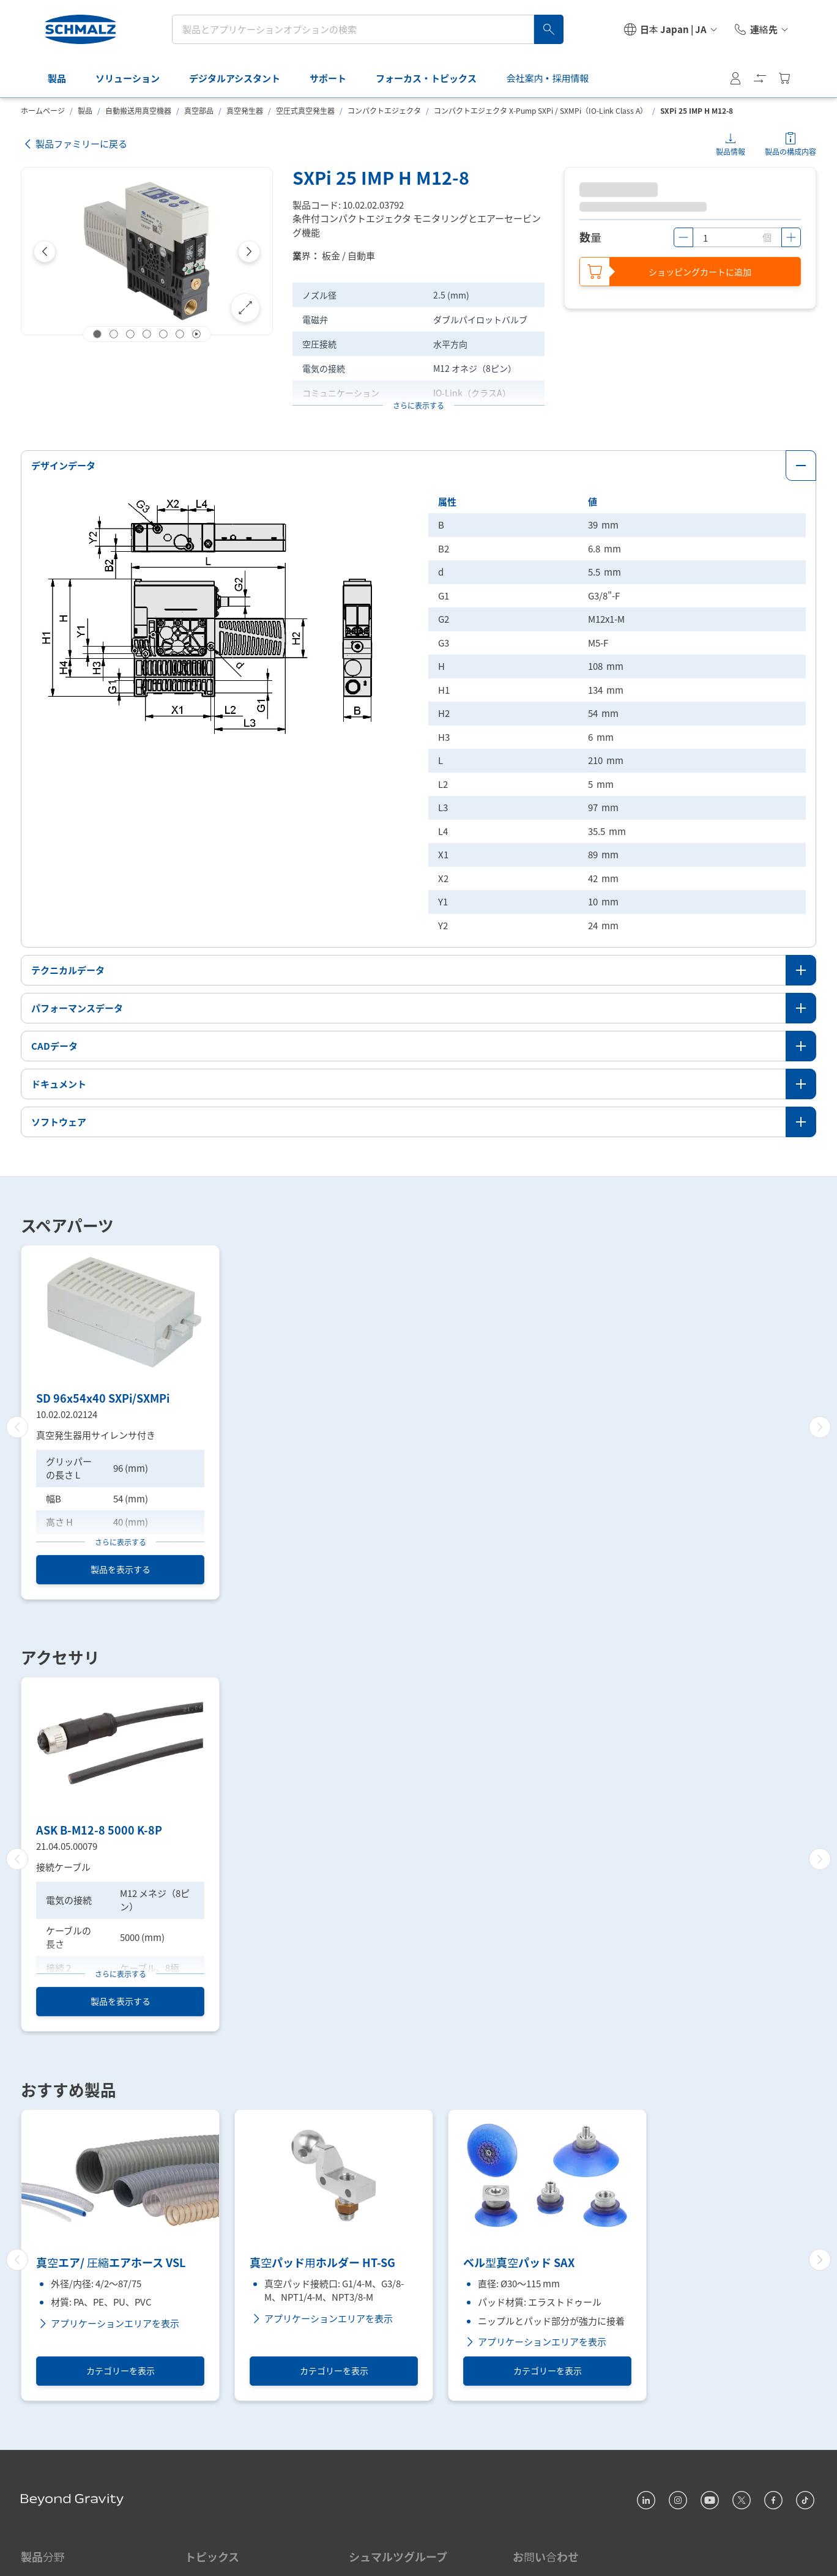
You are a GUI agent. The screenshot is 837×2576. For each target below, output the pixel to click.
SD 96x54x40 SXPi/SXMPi (102, 1398)
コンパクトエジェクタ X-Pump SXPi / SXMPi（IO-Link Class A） (540, 110)
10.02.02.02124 (66, 1413)
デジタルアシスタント (217, 78)
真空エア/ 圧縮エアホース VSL (110, 2263)
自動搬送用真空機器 (138, 110)
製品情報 (730, 151)
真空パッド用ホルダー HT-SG (322, 2263)
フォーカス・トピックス (409, 78)
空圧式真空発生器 (305, 110)
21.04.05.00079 (66, 1845)
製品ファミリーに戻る (74, 144)
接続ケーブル (63, 1866)
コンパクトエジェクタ (384, 110)
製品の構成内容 (790, 151)
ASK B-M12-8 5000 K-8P (99, 1830)
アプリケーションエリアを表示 (107, 2323)
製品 (39, 78)
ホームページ (43, 110)
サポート (311, 78)
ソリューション (110, 78)
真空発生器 (244, 110)
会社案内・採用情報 (530, 78)
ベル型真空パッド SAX (519, 2263)
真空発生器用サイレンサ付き (95, 1434)
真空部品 (199, 110)
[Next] (249, 251)
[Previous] (45, 251)
